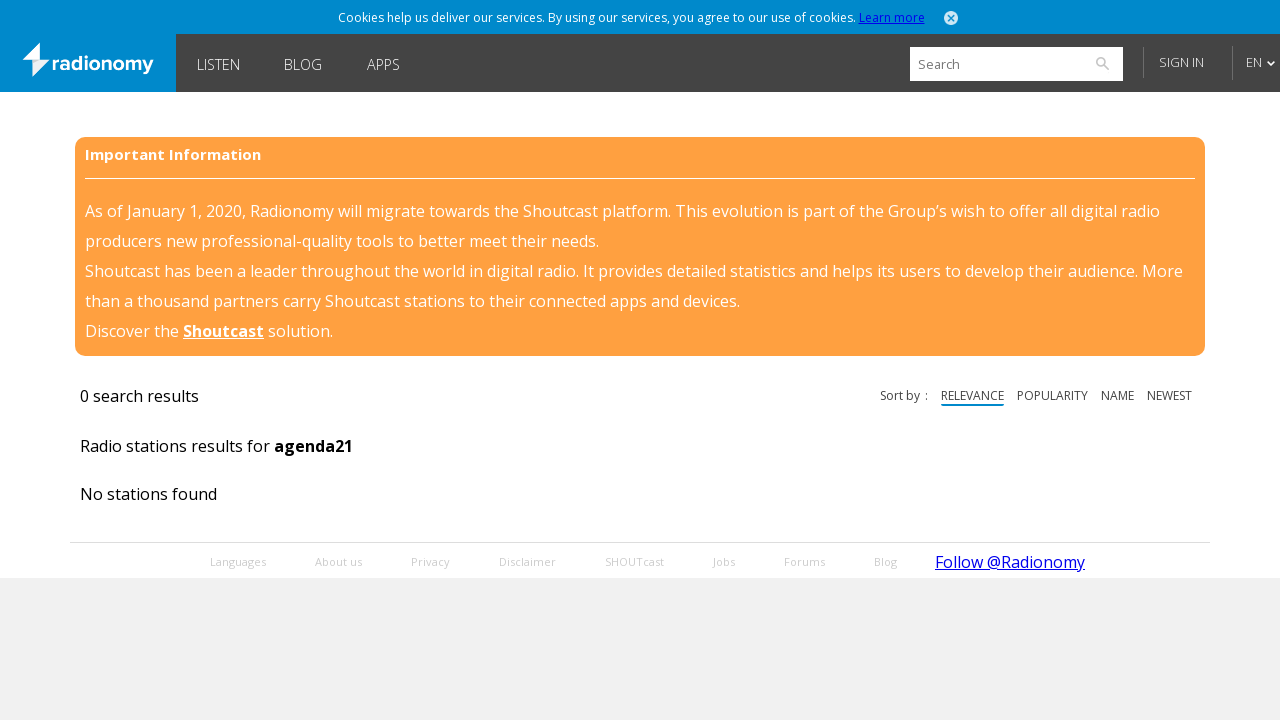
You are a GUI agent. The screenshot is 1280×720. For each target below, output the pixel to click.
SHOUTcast (634, 561)
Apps (383, 64)
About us (338, 561)
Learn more (892, 17)
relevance (972, 395)
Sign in (1181, 62)
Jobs (724, 561)
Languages (238, 561)
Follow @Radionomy (1010, 562)
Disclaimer (527, 561)
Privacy (430, 561)
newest (1169, 395)
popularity (1052, 395)
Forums (804, 561)
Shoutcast (223, 331)
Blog (303, 64)
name (1117, 395)
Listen (218, 64)
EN (1254, 62)
